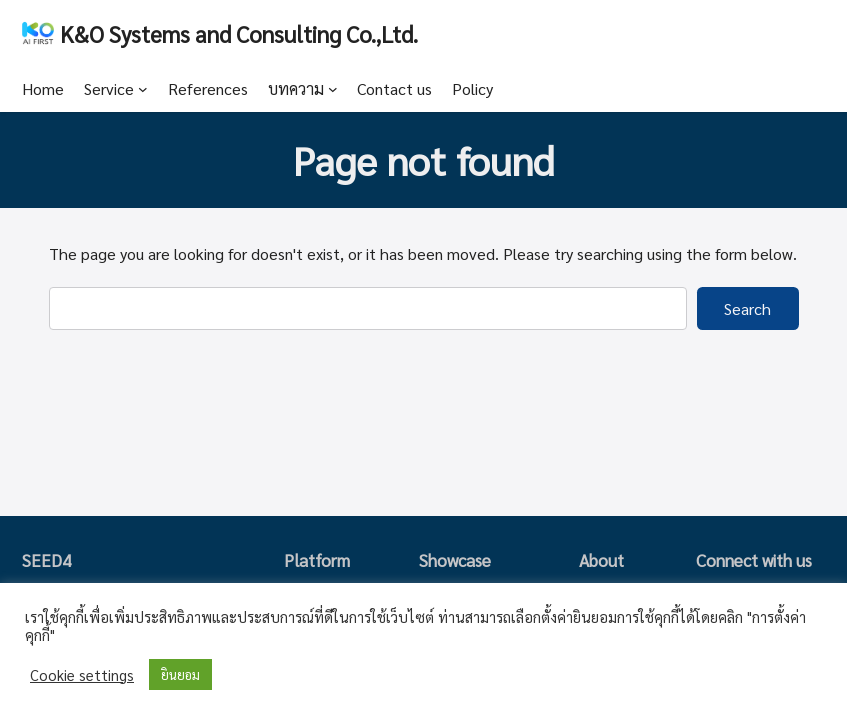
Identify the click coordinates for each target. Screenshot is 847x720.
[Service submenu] (143, 89)
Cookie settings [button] (82, 675)
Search (747, 308)
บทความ (296, 88)
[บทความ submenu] (333, 89)
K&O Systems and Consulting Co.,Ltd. (239, 33)
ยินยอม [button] (180, 674)
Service (109, 88)
